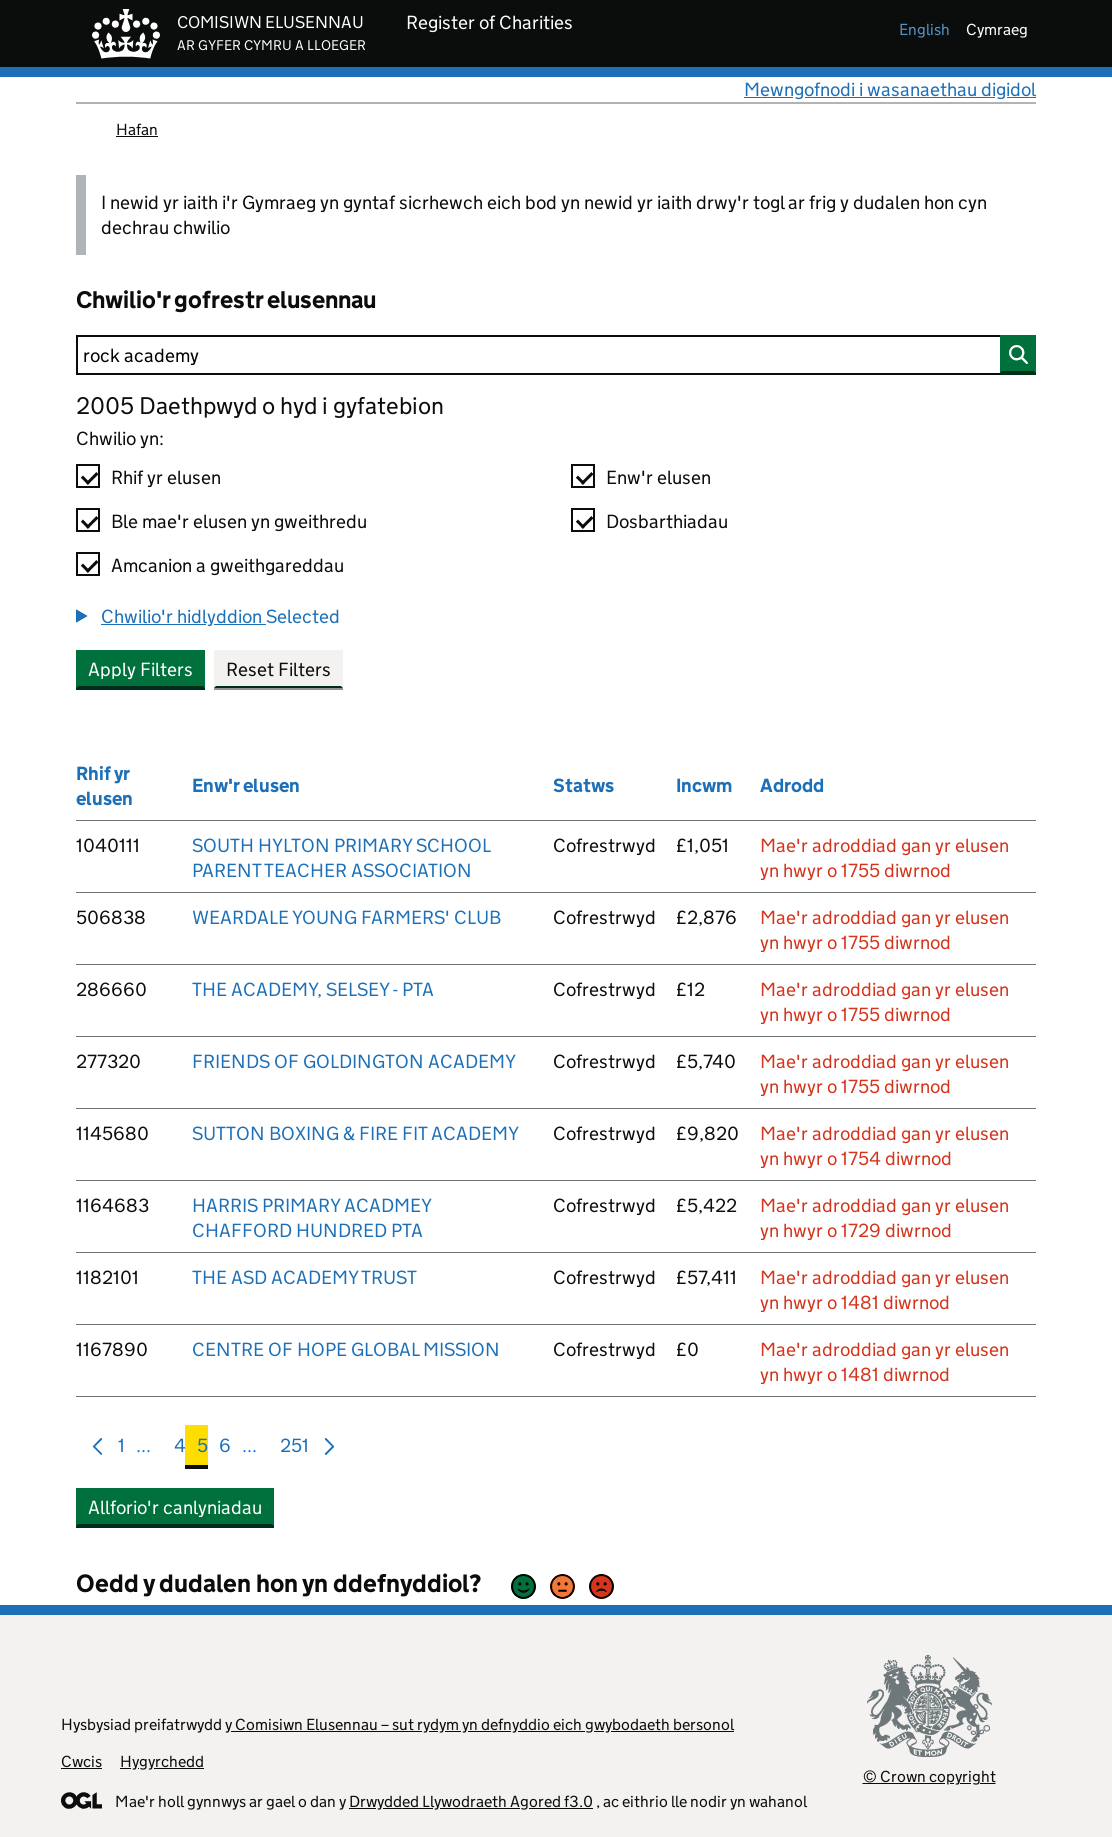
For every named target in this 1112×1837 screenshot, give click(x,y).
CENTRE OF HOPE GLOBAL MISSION (346, 1349)
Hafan (137, 129)
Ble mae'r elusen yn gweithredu (239, 521)
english (924, 29)
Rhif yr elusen (166, 477)
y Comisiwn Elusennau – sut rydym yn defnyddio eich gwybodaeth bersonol (479, 1724)
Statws (583, 785)
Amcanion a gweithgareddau (227, 565)
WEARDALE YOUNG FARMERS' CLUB (346, 917)
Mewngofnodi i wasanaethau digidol (890, 89)
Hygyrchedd (162, 1761)
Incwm (704, 785)
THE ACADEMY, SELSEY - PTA (313, 989)
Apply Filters (140, 669)
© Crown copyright (929, 1776)
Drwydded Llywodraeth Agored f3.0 (471, 1801)
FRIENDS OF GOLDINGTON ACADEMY (354, 1061)
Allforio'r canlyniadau (175, 1507)
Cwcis (81, 1761)
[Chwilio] (556, 355)
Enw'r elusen (658, 477)
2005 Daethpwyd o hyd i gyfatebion (260, 405)
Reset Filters (278, 669)
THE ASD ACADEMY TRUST (304, 1277)
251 (294, 1449)
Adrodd (792, 785)
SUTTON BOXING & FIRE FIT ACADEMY (355, 1133)
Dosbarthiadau (667, 521)
